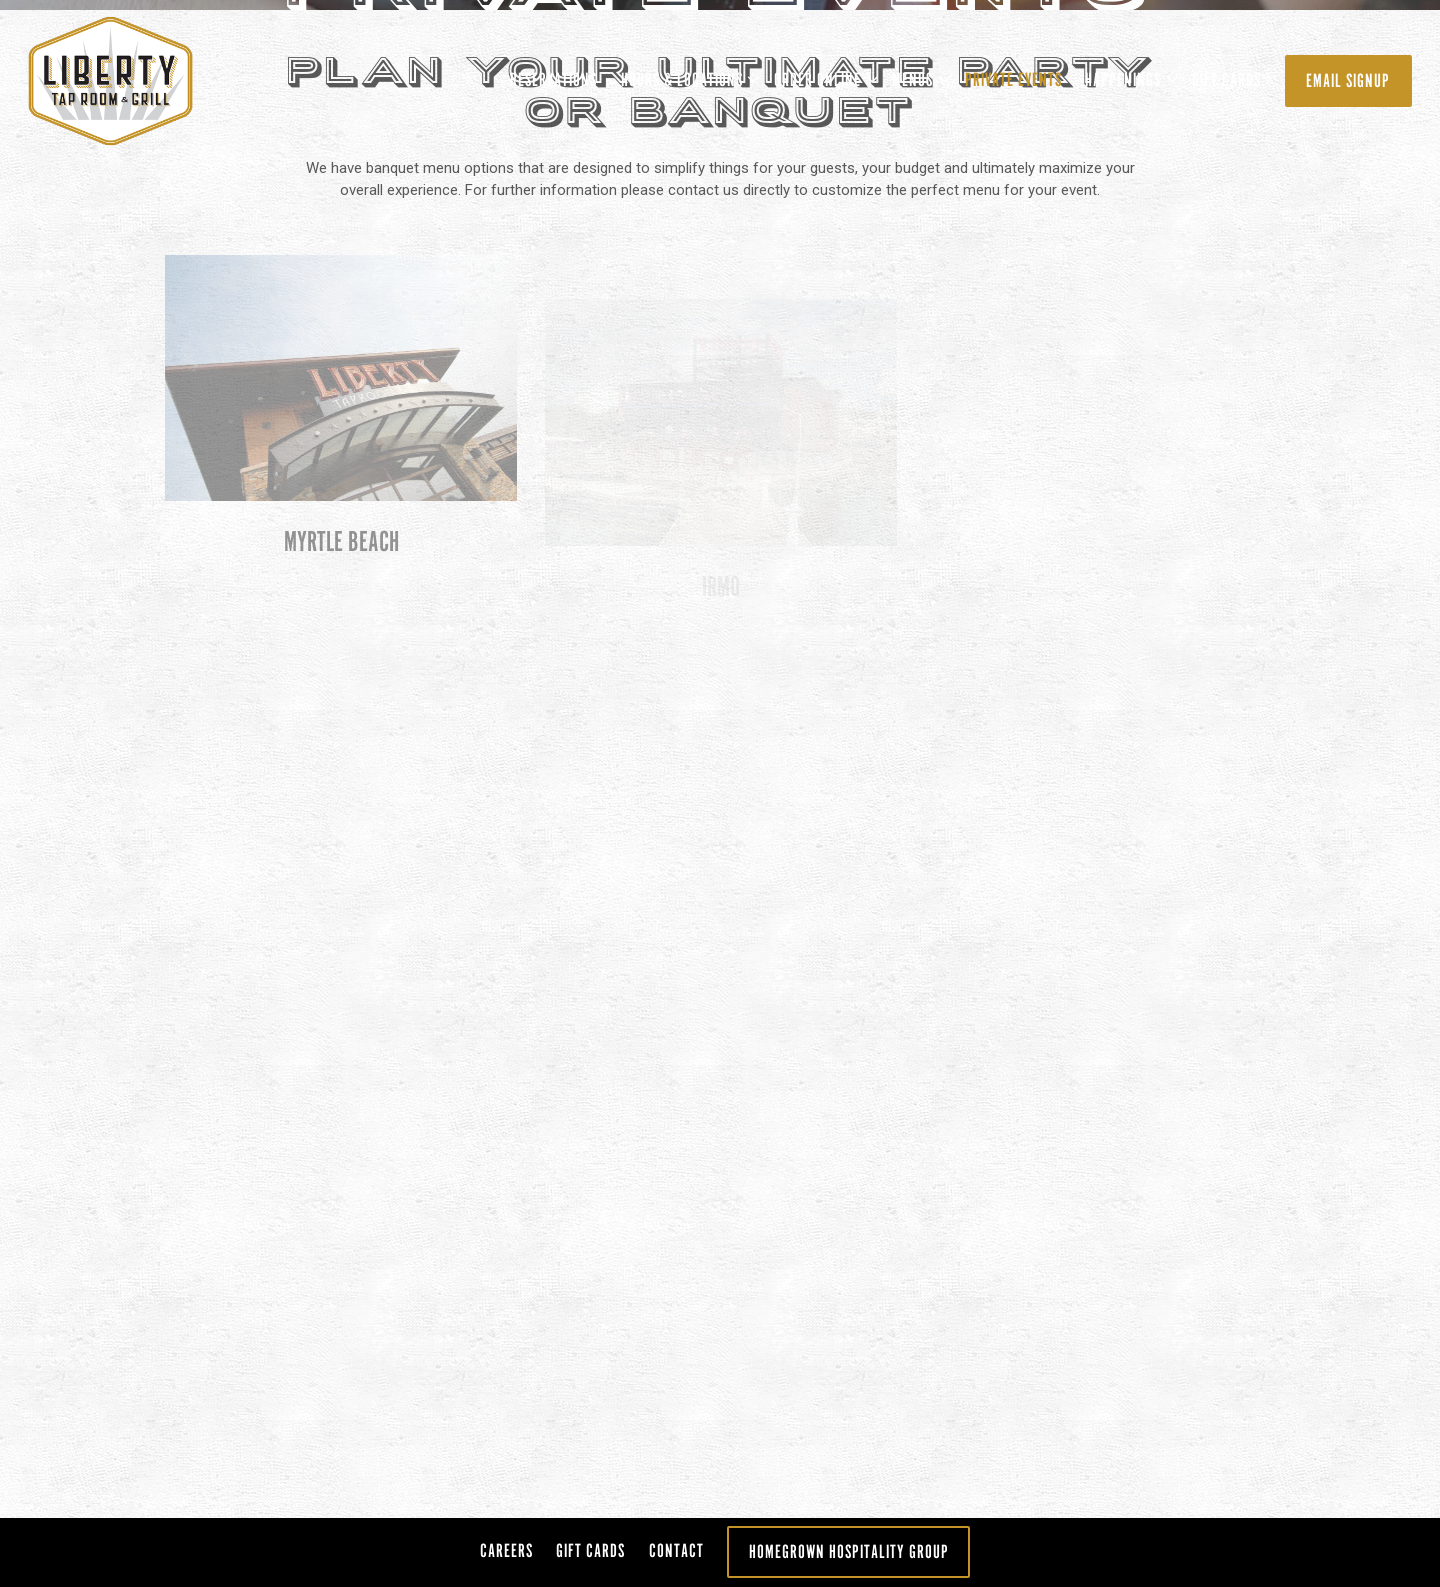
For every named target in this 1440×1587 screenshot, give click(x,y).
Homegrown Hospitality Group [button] (849, 1551)
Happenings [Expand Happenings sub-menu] (1127, 76)
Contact (676, 1550)
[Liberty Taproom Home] (135, 80)
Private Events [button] (1013, 79)
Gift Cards (590, 1550)
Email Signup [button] (1348, 80)
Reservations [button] (553, 79)
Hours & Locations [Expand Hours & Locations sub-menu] (686, 76)
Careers (506, 1550)
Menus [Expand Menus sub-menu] (917, 76)
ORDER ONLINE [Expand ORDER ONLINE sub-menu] (822, 76)
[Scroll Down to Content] (720, 1059)
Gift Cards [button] (1226, 79)
